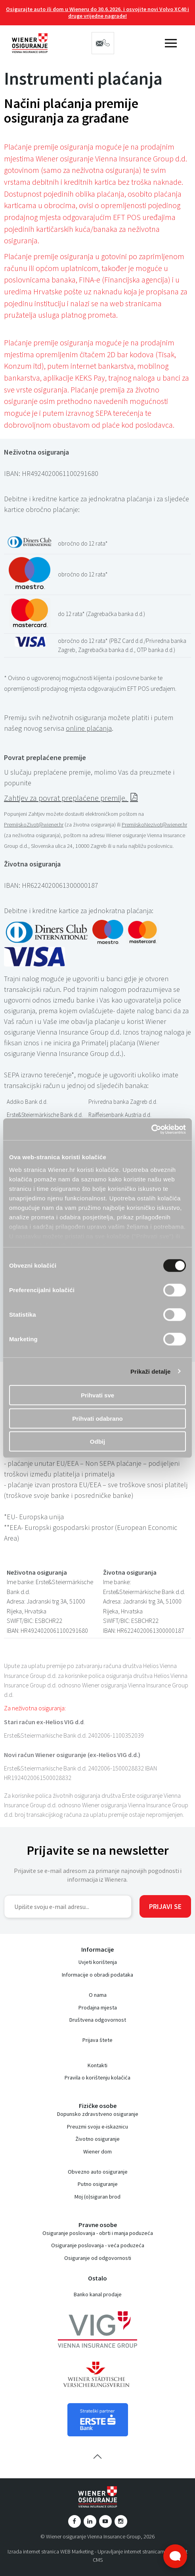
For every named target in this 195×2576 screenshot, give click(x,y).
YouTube (105, 2521)
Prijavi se (165, 1906)
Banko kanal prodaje (98, 2294)
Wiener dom (97, 2151)
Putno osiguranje (98, 2183)
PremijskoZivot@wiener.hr (33, 824)
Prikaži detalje (150, 1371)
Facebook (74, 2521)
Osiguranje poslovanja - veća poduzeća (97, 2245)
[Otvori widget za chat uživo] (175, 2556)
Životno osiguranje (97, 2138)
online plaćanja (89, 728)
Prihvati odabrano (97, 1418)
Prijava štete (97, 2039)
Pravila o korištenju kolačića (97, 2077)
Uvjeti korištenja (97, 1962)
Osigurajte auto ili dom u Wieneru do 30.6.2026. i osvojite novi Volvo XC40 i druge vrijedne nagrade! (97, 12)
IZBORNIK (170, 43)
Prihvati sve (97, 1395)
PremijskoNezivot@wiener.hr (154, 824)
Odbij (97, 1441)
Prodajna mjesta (97, 2007)
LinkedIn (90, 2521)
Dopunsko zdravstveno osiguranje (97, 2113)
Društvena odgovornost (97, 2019)
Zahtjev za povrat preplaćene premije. (66, 798)
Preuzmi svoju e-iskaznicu (97, 2126)
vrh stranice (97, 2456)
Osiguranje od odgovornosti (97, 2257)
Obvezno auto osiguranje (98, 2171)
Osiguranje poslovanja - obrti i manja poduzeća (97, 2233)
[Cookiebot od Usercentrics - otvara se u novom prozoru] (151, 1129)
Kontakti (97, 2065)
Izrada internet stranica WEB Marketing (51, 2551)
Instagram (121, 2521)
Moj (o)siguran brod (97, 2196)
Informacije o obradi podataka (97, 1974)
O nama (98, 1994)
